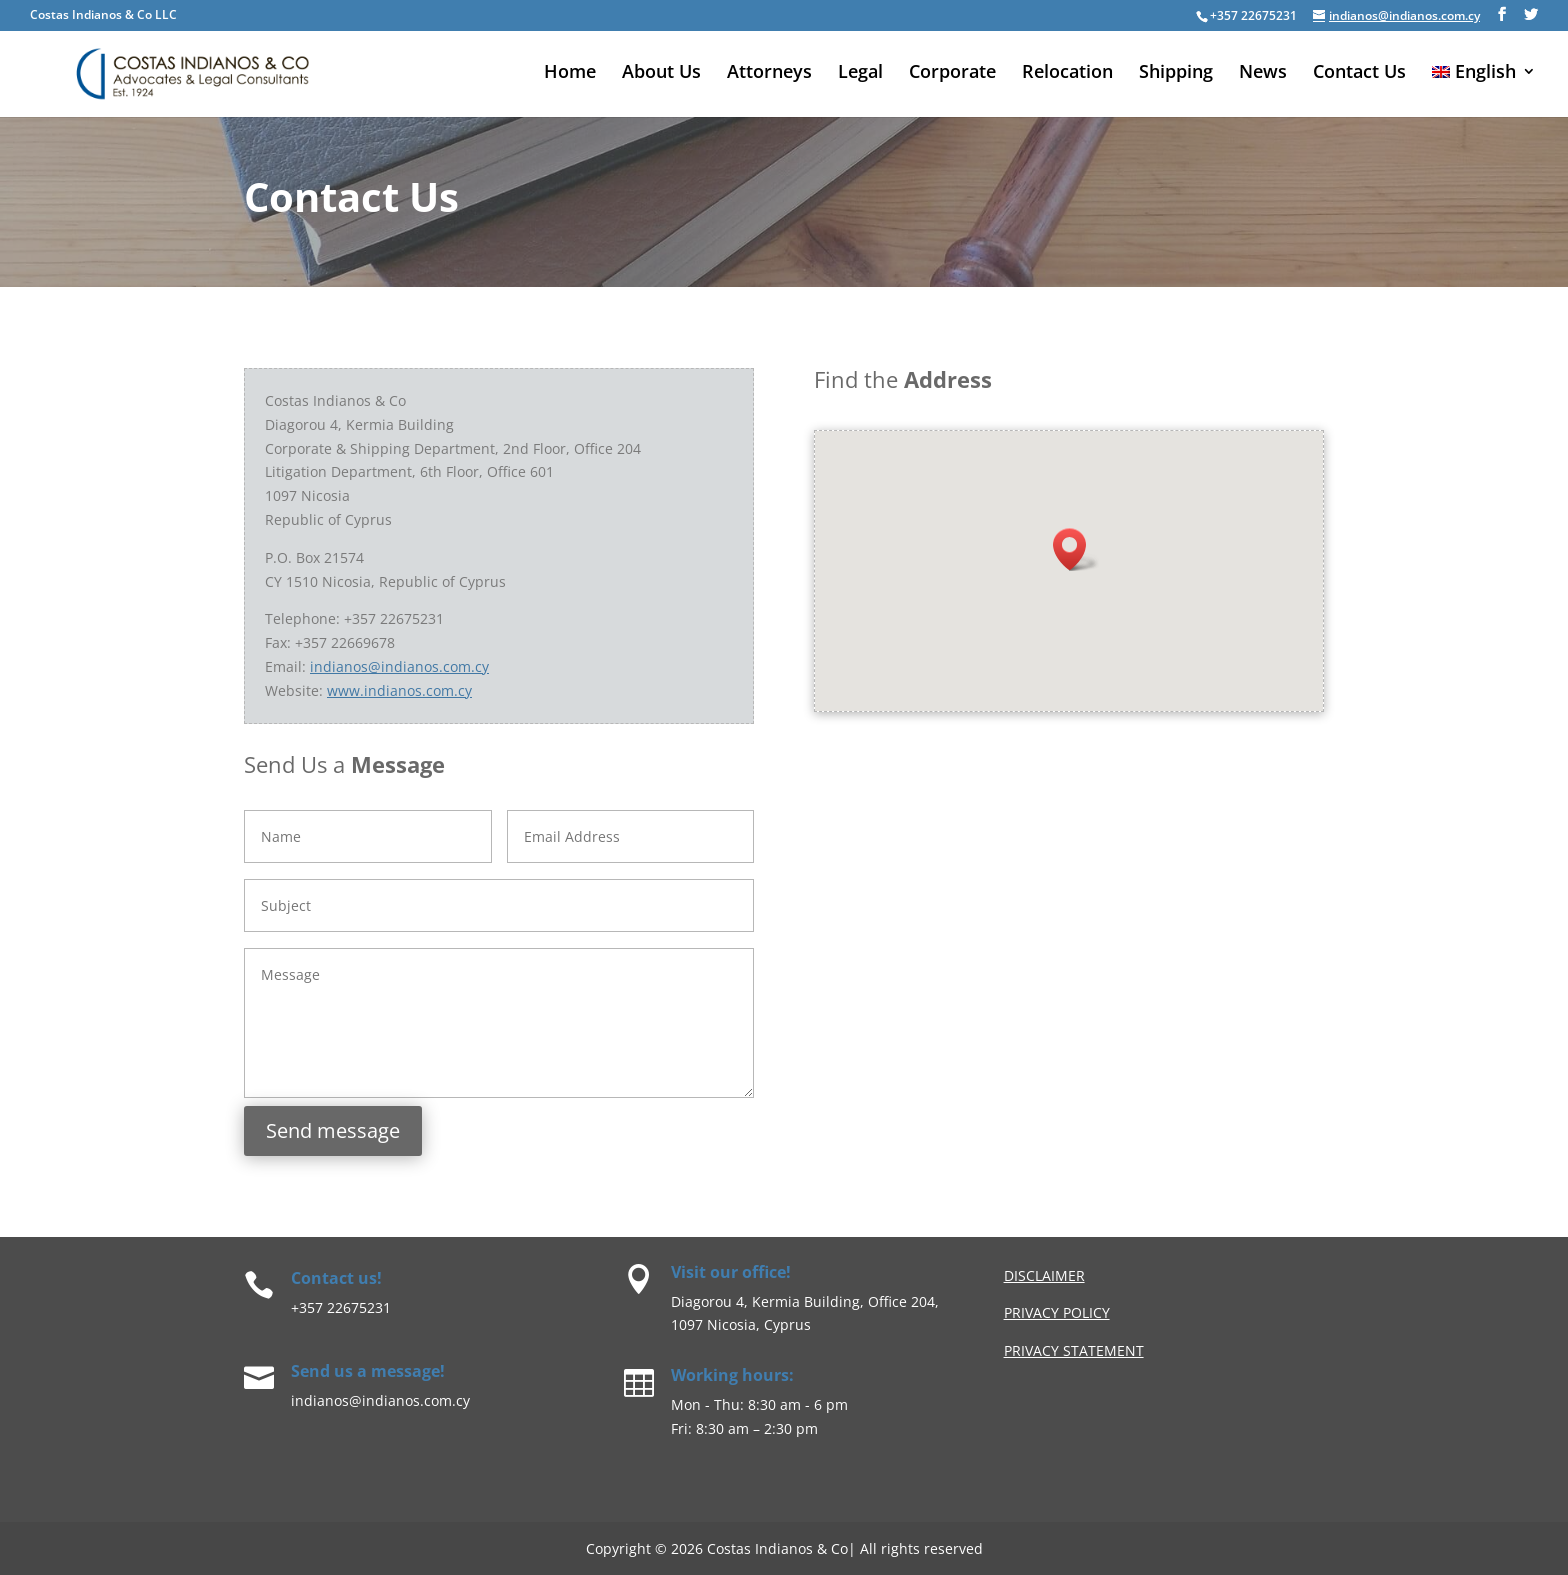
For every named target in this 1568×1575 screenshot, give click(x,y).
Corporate (952, 73)
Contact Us (1359, 73)
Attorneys (769, 73)
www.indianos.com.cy (399, 690)
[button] (1075, 551)
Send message (333, 1130)
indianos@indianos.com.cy (399, 666)
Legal (860, 73)
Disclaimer (1044, 1275)
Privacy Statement (1074, 1350)
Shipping (1176, 73)
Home (570, 73)
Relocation (1067, 73)
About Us (661, 73)
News (1263, 73)
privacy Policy (1057, 1312)
